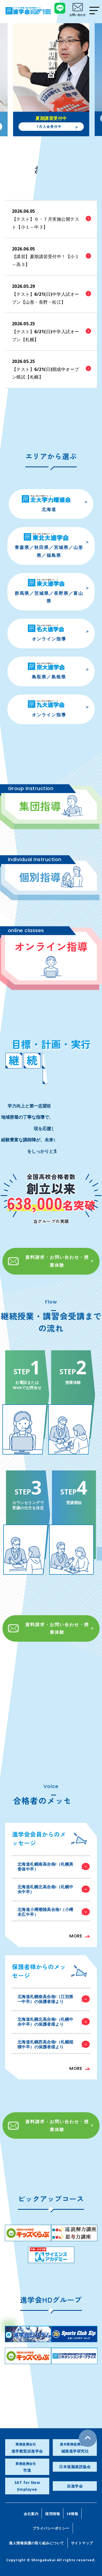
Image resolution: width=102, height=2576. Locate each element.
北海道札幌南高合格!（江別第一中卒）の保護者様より (53, 1999)
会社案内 (31, 2513)
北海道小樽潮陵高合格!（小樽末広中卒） (53, 1912)
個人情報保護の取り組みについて (36, 2542)
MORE (75, 1936)
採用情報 (52, 2513)
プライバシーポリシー (51, 2528)
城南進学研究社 (75, 2447)
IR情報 (72, 2513)
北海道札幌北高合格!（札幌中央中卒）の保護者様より (53, 2021)
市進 (27, 2467)
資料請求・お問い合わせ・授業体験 (48, 1261)
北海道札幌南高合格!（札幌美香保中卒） (53, 1866)
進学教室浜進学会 (27, 2447)
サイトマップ (82, 2542)
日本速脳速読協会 (75, 2466)
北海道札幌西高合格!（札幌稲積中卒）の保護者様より (53, 2044)
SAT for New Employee (27, 2486)
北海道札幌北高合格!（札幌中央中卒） (53, 1889)
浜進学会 (75, 2486)
